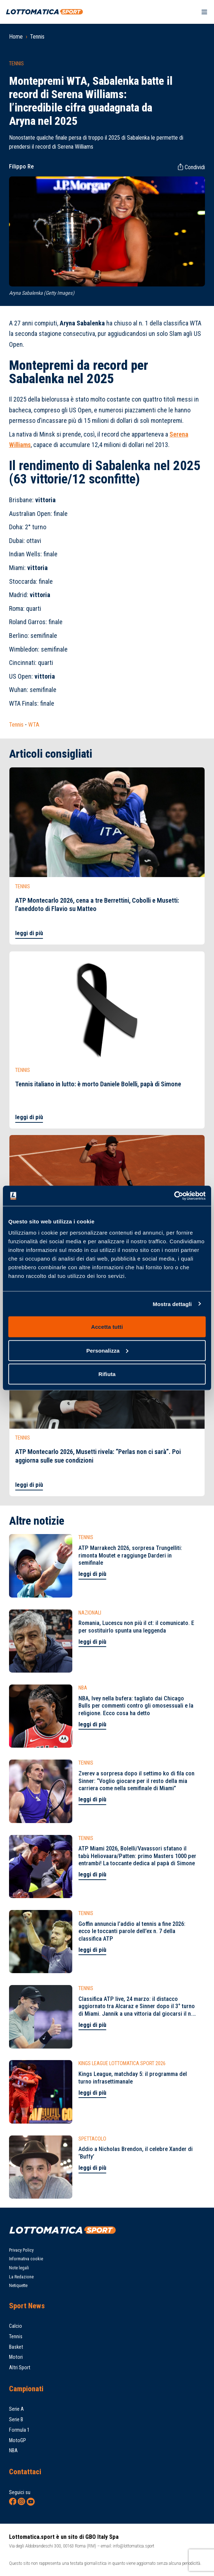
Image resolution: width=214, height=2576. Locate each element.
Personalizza (107, 1350)
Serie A (16, 2409)
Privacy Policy (21, 2250)
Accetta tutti (107, 1327)
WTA (33, 724)
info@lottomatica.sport (133, 2546)
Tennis (37, 36)
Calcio (15, 2326)
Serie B (16, 2420)
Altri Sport (19, 2368)
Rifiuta (106, 1374)
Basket (16, 2347)
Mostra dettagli (172, 1304)
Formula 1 (19, 2430)
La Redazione (21, 2276)
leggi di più (29, 933)
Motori (16, 2357)
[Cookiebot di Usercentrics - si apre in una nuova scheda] (174, 1196)
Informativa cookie (26, 2258)
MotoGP (17, 2440)
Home (16, 36)
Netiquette (18, 2285)
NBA (13, 2451)
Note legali (19, 2267)
